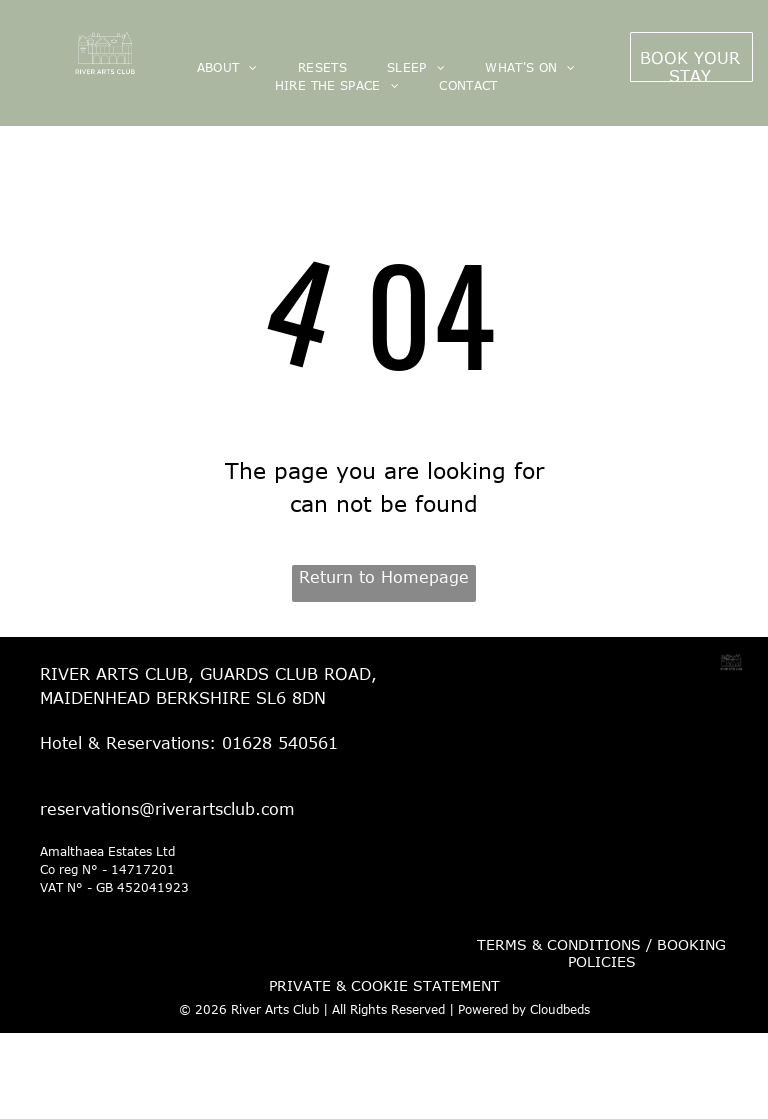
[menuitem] (227, 67)
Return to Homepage (384, 577)
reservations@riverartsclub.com (167, 809)
